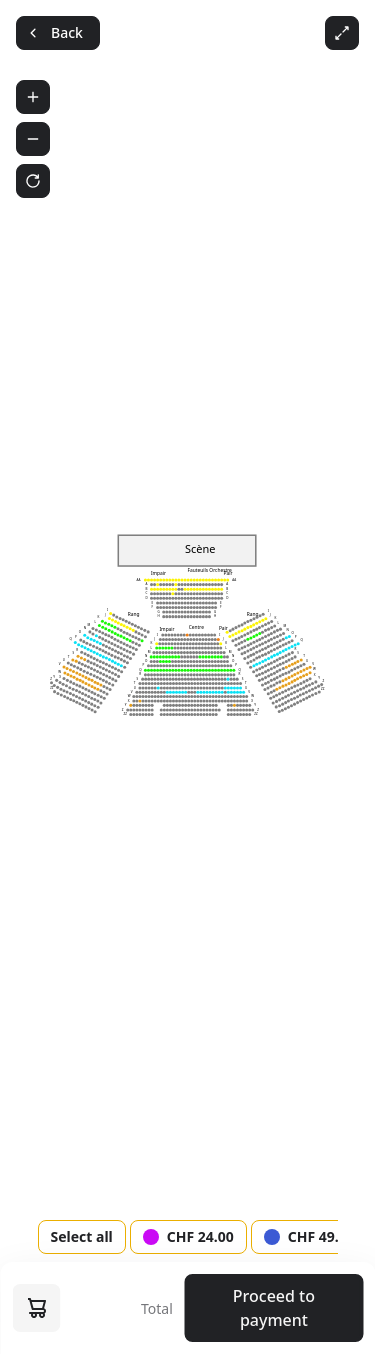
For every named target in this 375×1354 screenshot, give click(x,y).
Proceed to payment (274, 1308)
